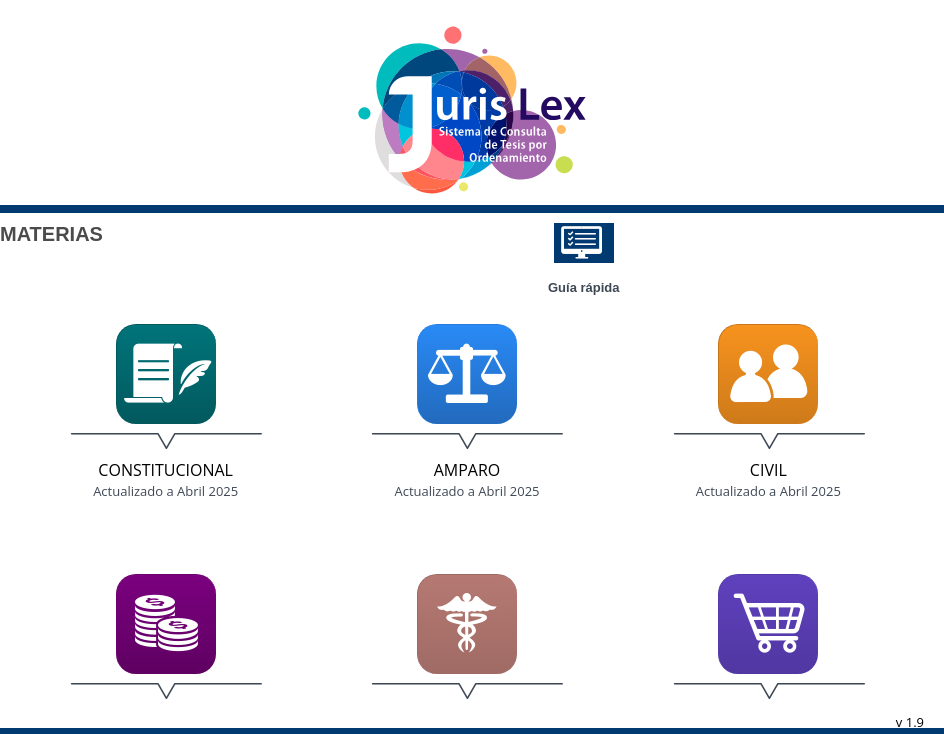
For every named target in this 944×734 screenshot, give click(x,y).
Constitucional (165, 470)
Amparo (467, 470)
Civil (768, 470)
